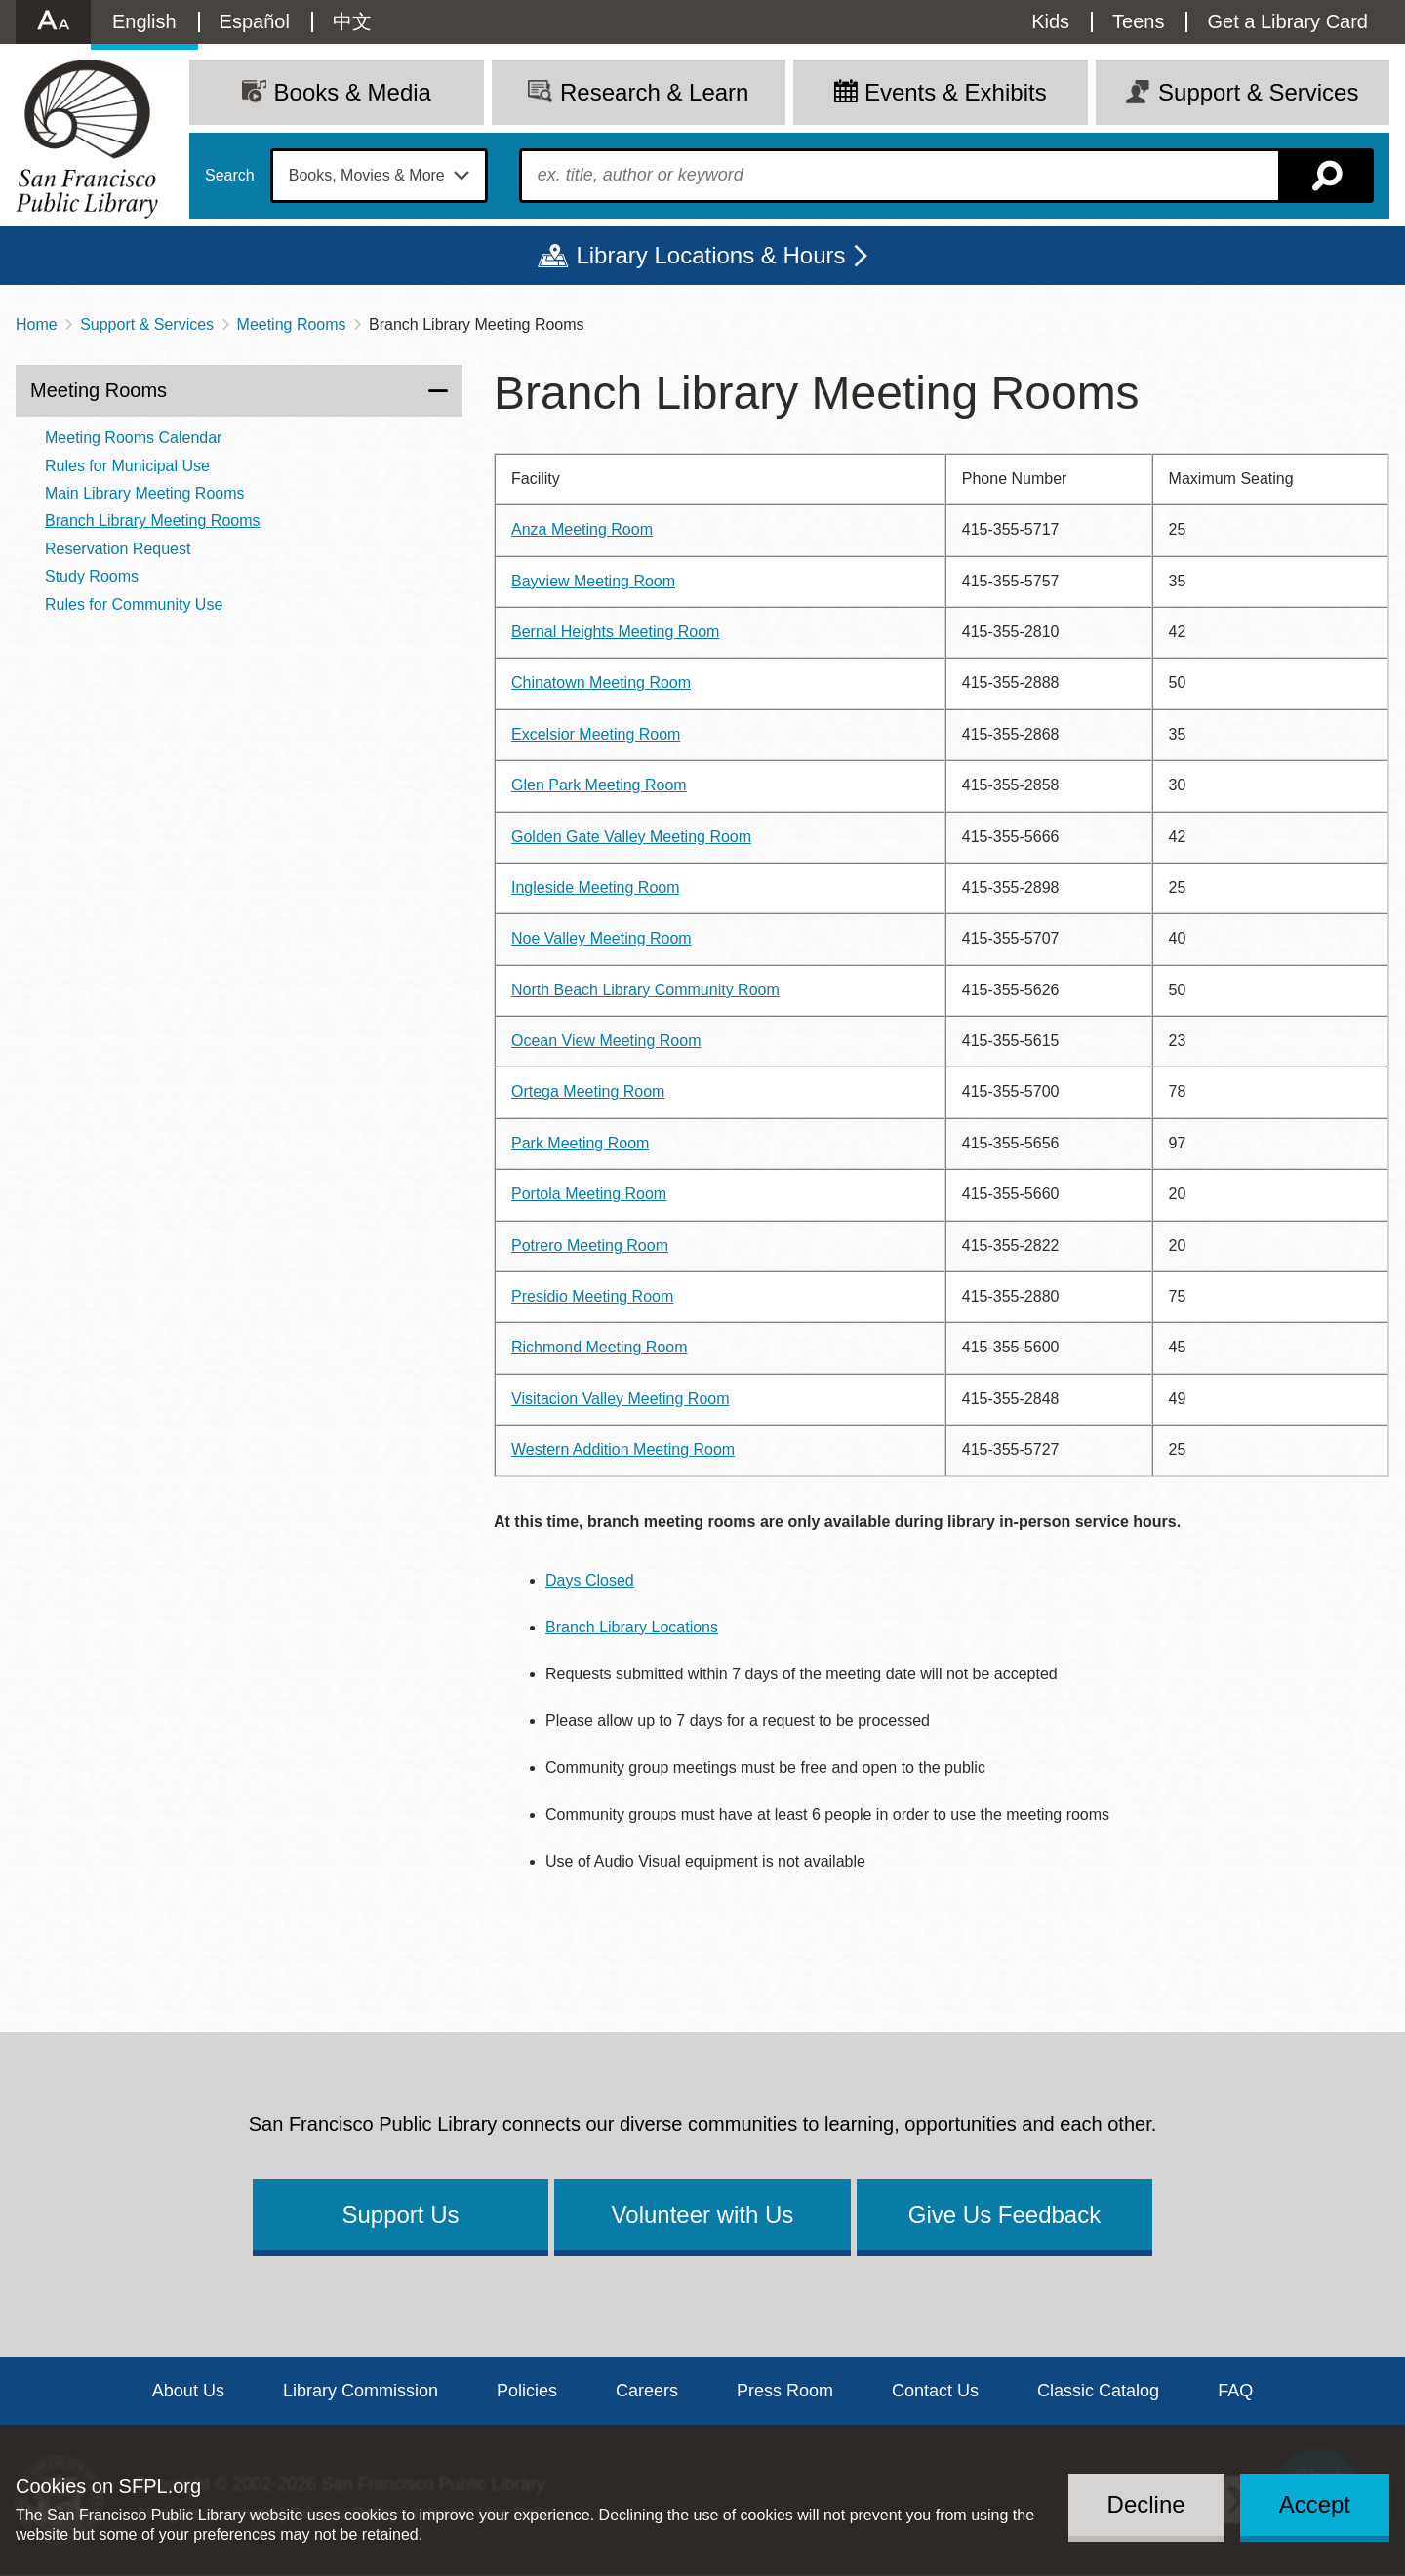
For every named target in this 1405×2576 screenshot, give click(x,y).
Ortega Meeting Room (587, 1091)
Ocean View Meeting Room (606, 1040)
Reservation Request (117, 549)
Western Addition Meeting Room (623, 1449)
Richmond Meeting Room (599, 1347)
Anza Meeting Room (582, 529)
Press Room (785, 2390)
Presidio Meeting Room (592, 1296)
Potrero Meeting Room (589, 1245)
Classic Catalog (1098, 2390)
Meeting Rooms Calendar (133, 437)
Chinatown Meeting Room (601, 682)
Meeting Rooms (291, 324)
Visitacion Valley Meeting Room (620, 1398)
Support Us (400, 2214)
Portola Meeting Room (588, 1194)
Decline (1146, 2504)
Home (37, 324)
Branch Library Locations (631, 1627)
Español (255, 21)
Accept (1314, 2504)
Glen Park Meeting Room (599, 785)
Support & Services (147, 324)
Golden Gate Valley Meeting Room (631, 836)
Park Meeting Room (580, 1143)
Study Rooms (92, 576)
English (144, 21)
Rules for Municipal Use (127, 466)
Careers (647, 2390)
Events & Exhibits (955, 92)
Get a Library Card (1287, 21)
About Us (188, 2390)
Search (230, 175)
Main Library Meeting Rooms (145, 493)
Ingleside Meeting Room (595, 887)
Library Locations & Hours (710, 255)
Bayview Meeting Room (593, 581)
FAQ (1235, 2390)
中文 (352, 21)
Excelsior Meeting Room (595, 734)
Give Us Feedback (1004, 2214)
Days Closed (589, 1580)
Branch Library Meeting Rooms (153, 520)
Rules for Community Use (133, 604)
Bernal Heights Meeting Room (615, 632)
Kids (1050, 21)
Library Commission (360, 2390)
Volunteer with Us (703, 2214)
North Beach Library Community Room (645, 990)
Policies (527, 2390)
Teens (1138, 21)
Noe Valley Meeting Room (601, 938)
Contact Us (935, 2390)
